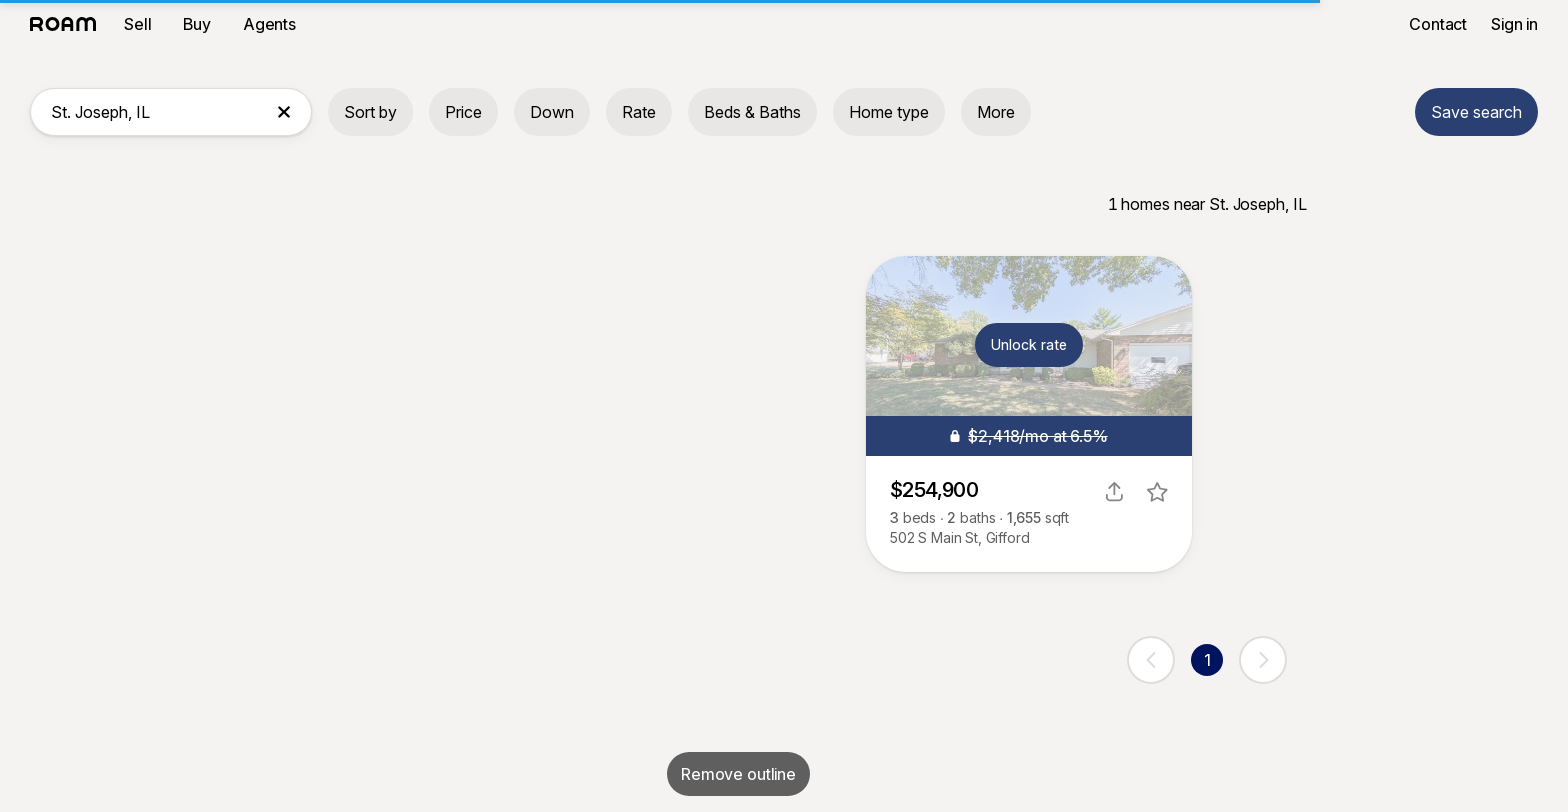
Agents (269, 24)
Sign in (1514, 24)
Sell (137, 24)
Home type (889, 112)
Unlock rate (1029, 344)
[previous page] (1151, 660)
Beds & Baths (752, 112)
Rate (639, 112)
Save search (1476, 112)
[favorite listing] (1157, 492)
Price (463, 112)
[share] (1114, 492)
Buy (197, 24)
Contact (1438, 24)
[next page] (1263, 660)
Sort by (370, 112)
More (996, 112)
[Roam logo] (69, 24)
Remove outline (738, 774)
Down (552, 112)
